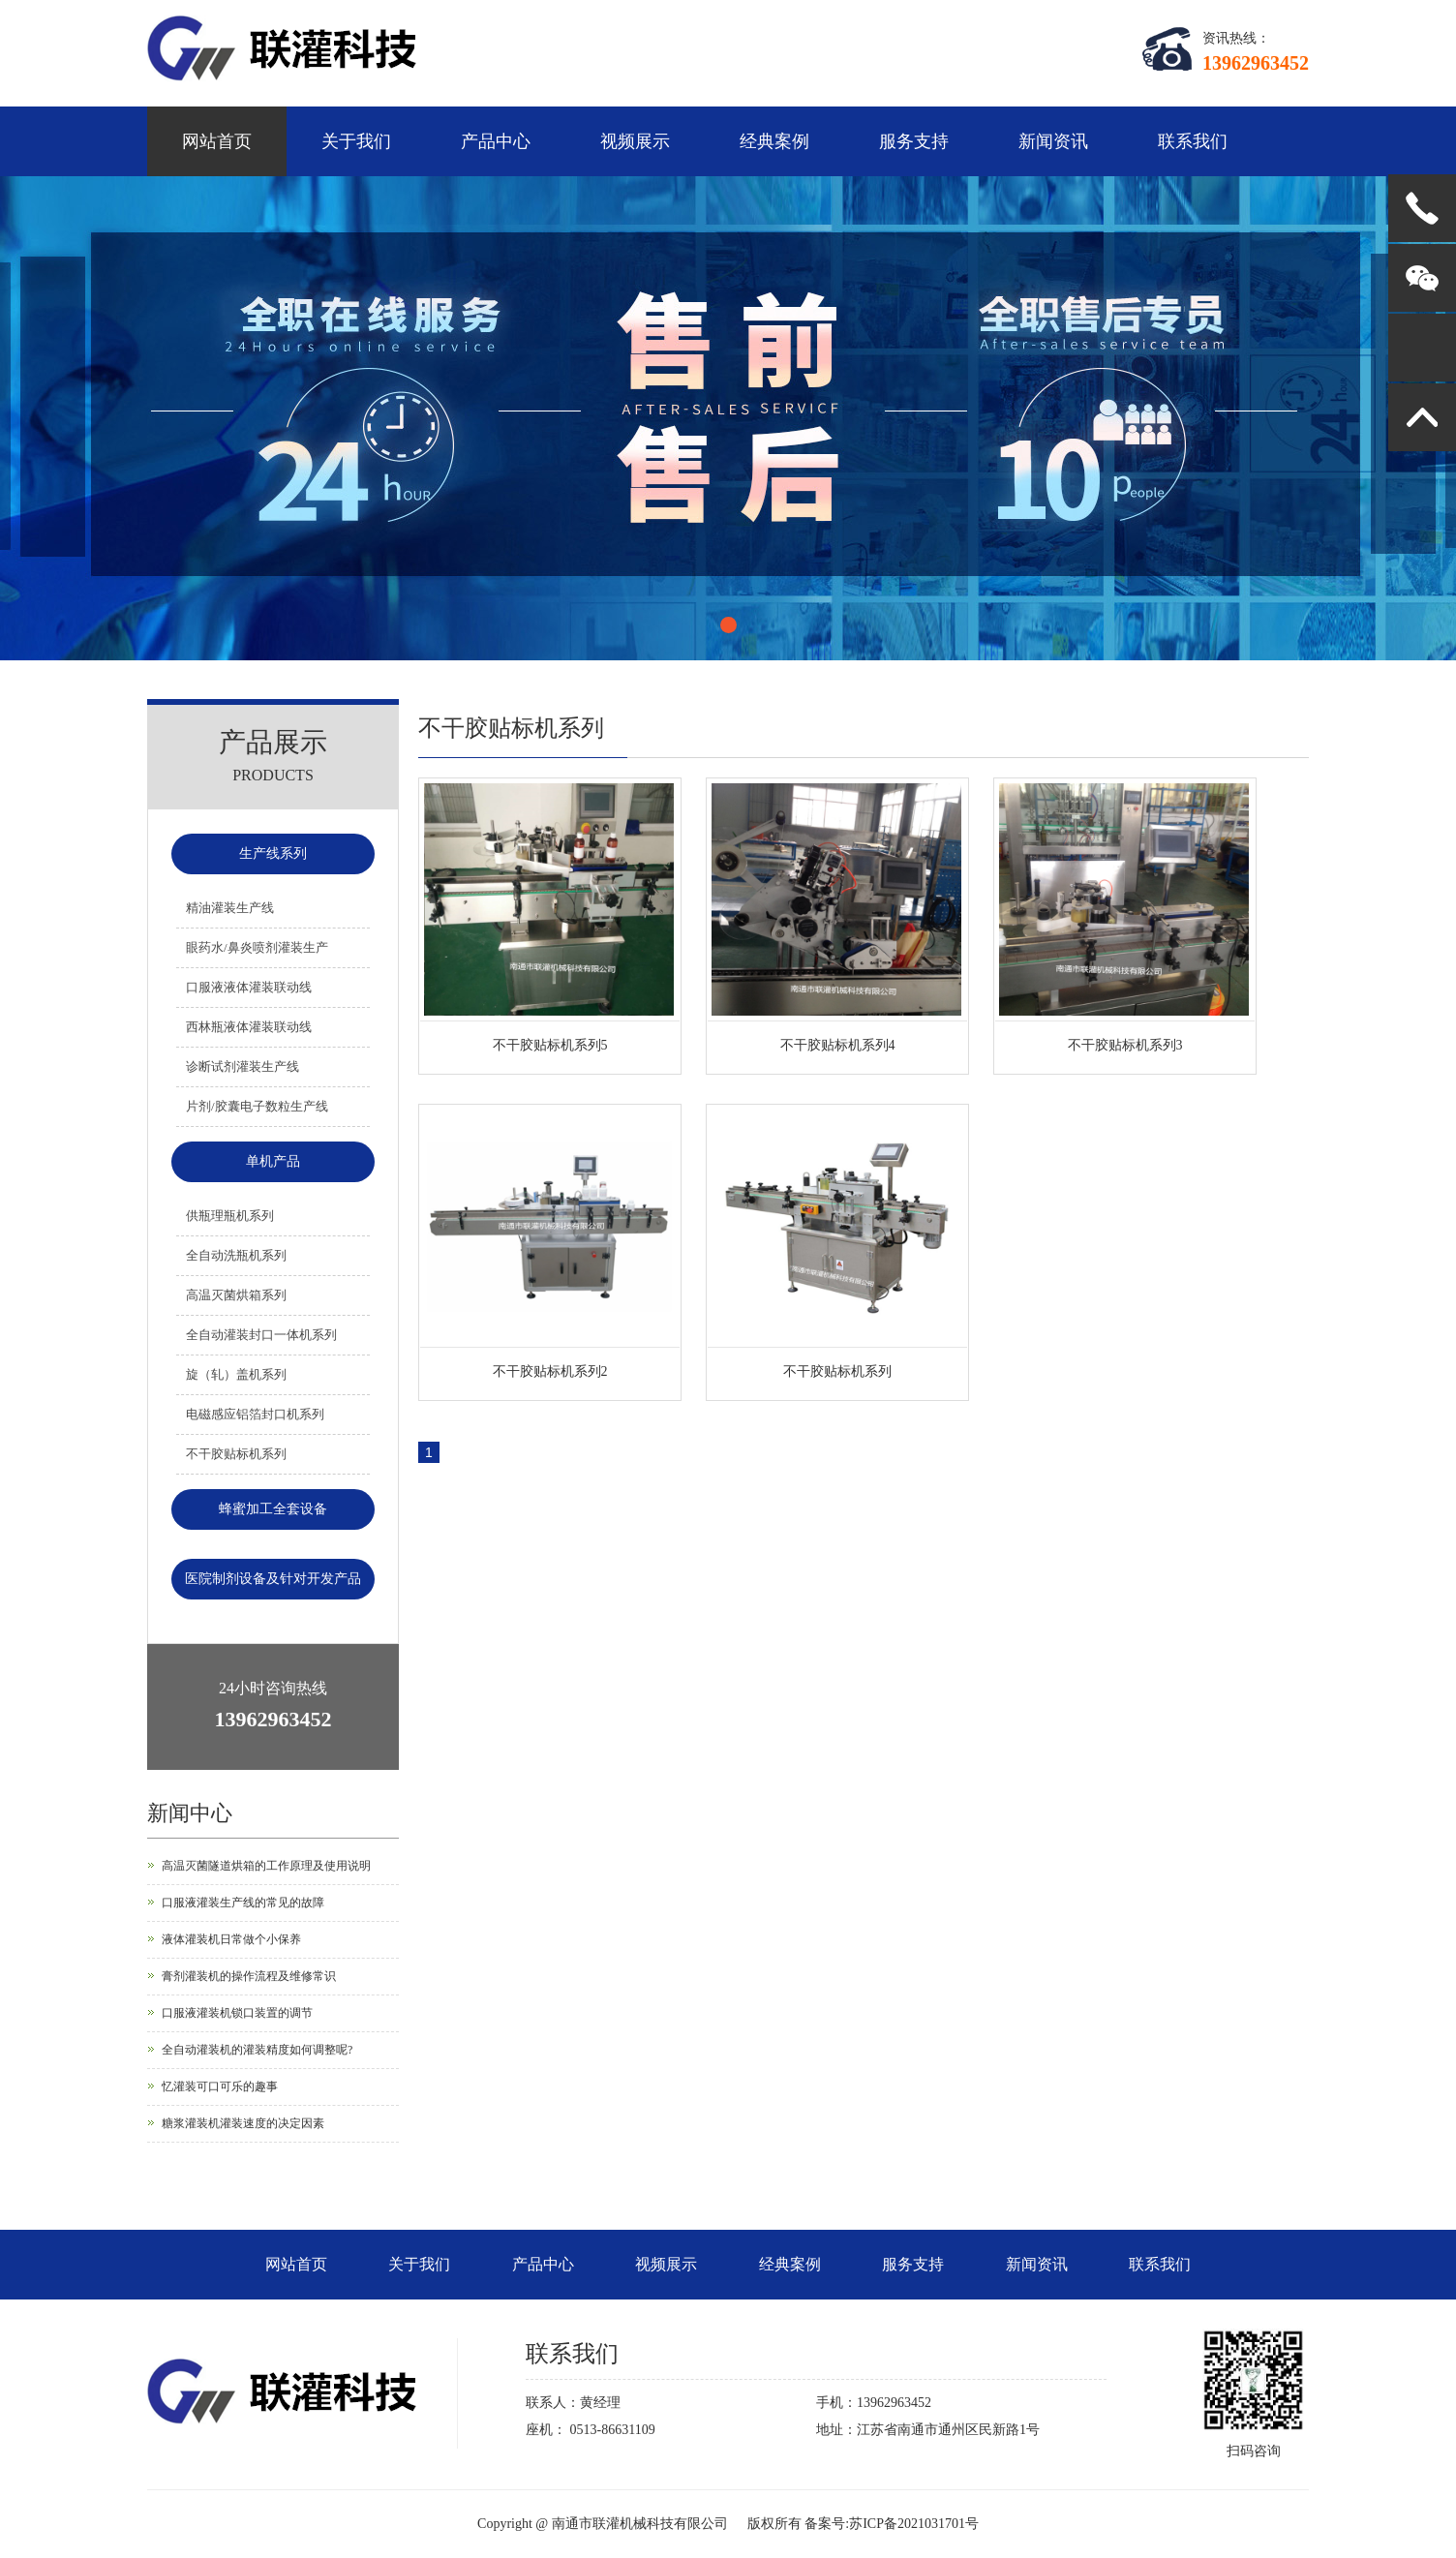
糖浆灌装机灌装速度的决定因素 (243, 2123)
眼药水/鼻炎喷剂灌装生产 (257, 947)
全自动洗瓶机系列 (236, 1255)
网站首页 (217, 141)
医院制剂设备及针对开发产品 (273, 1578)
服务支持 (914, 141)
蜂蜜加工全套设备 (273, 1509)
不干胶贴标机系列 (236, 1453)
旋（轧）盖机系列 (236, 1374)
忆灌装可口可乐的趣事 (220, 2086)
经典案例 (774, 141)
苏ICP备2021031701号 (914, 2523)
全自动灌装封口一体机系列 (261, 1334)
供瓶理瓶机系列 (230, 1215)
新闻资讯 (1053, 141)
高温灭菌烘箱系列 (236, 1295)
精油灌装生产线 (230, 907)
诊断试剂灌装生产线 (242, 1066)
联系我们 (1193, 141)
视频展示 (635, 141)
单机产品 (273, 1161)
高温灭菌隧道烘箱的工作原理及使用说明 (266, 1866)
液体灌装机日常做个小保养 (231, 1939)
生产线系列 (273, 853)
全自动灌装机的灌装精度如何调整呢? (257, 2049)
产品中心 (496, 141)
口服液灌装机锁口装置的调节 (237, 2013)
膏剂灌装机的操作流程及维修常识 (249, 1976)
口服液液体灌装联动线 (249, 987)
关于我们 (356, 141)
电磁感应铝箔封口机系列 (255, 1414)
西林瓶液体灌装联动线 (249, 1027)
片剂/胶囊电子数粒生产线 (257, 1106)
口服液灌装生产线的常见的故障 (243, 1902)
